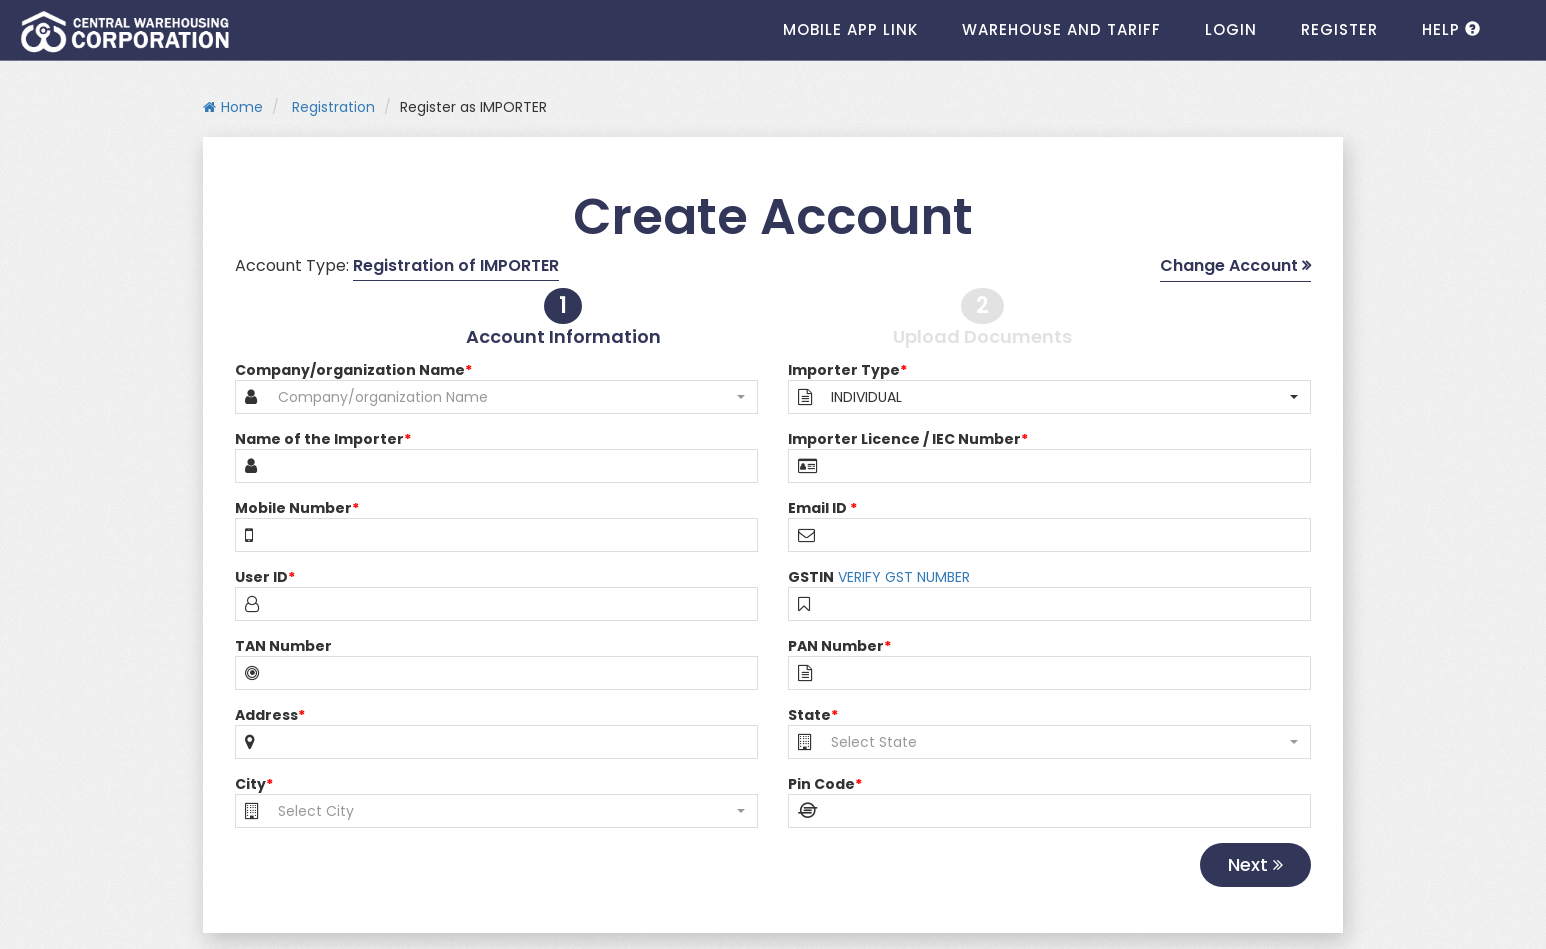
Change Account (1235, 266)
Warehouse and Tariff (1061, 29)
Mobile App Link (850, 29)
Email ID (822, 508)
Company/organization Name (353, 370)
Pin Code (825, 784)
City (254, 784)
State (813, 715)
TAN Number (283, 646)
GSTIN (811, 577)
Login (1231, 29)
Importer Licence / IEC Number (908, 439)
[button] (511, 397)
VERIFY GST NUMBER (904, 577)
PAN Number (839, 646)
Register (1339, 29)
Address (270, 715)
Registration (331, 107)
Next (1255, 864)
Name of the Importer (323, 439)
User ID (265, 577)
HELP (1451, 29)
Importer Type (847, 370)
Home (233, 107)
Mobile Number (297, 508)
